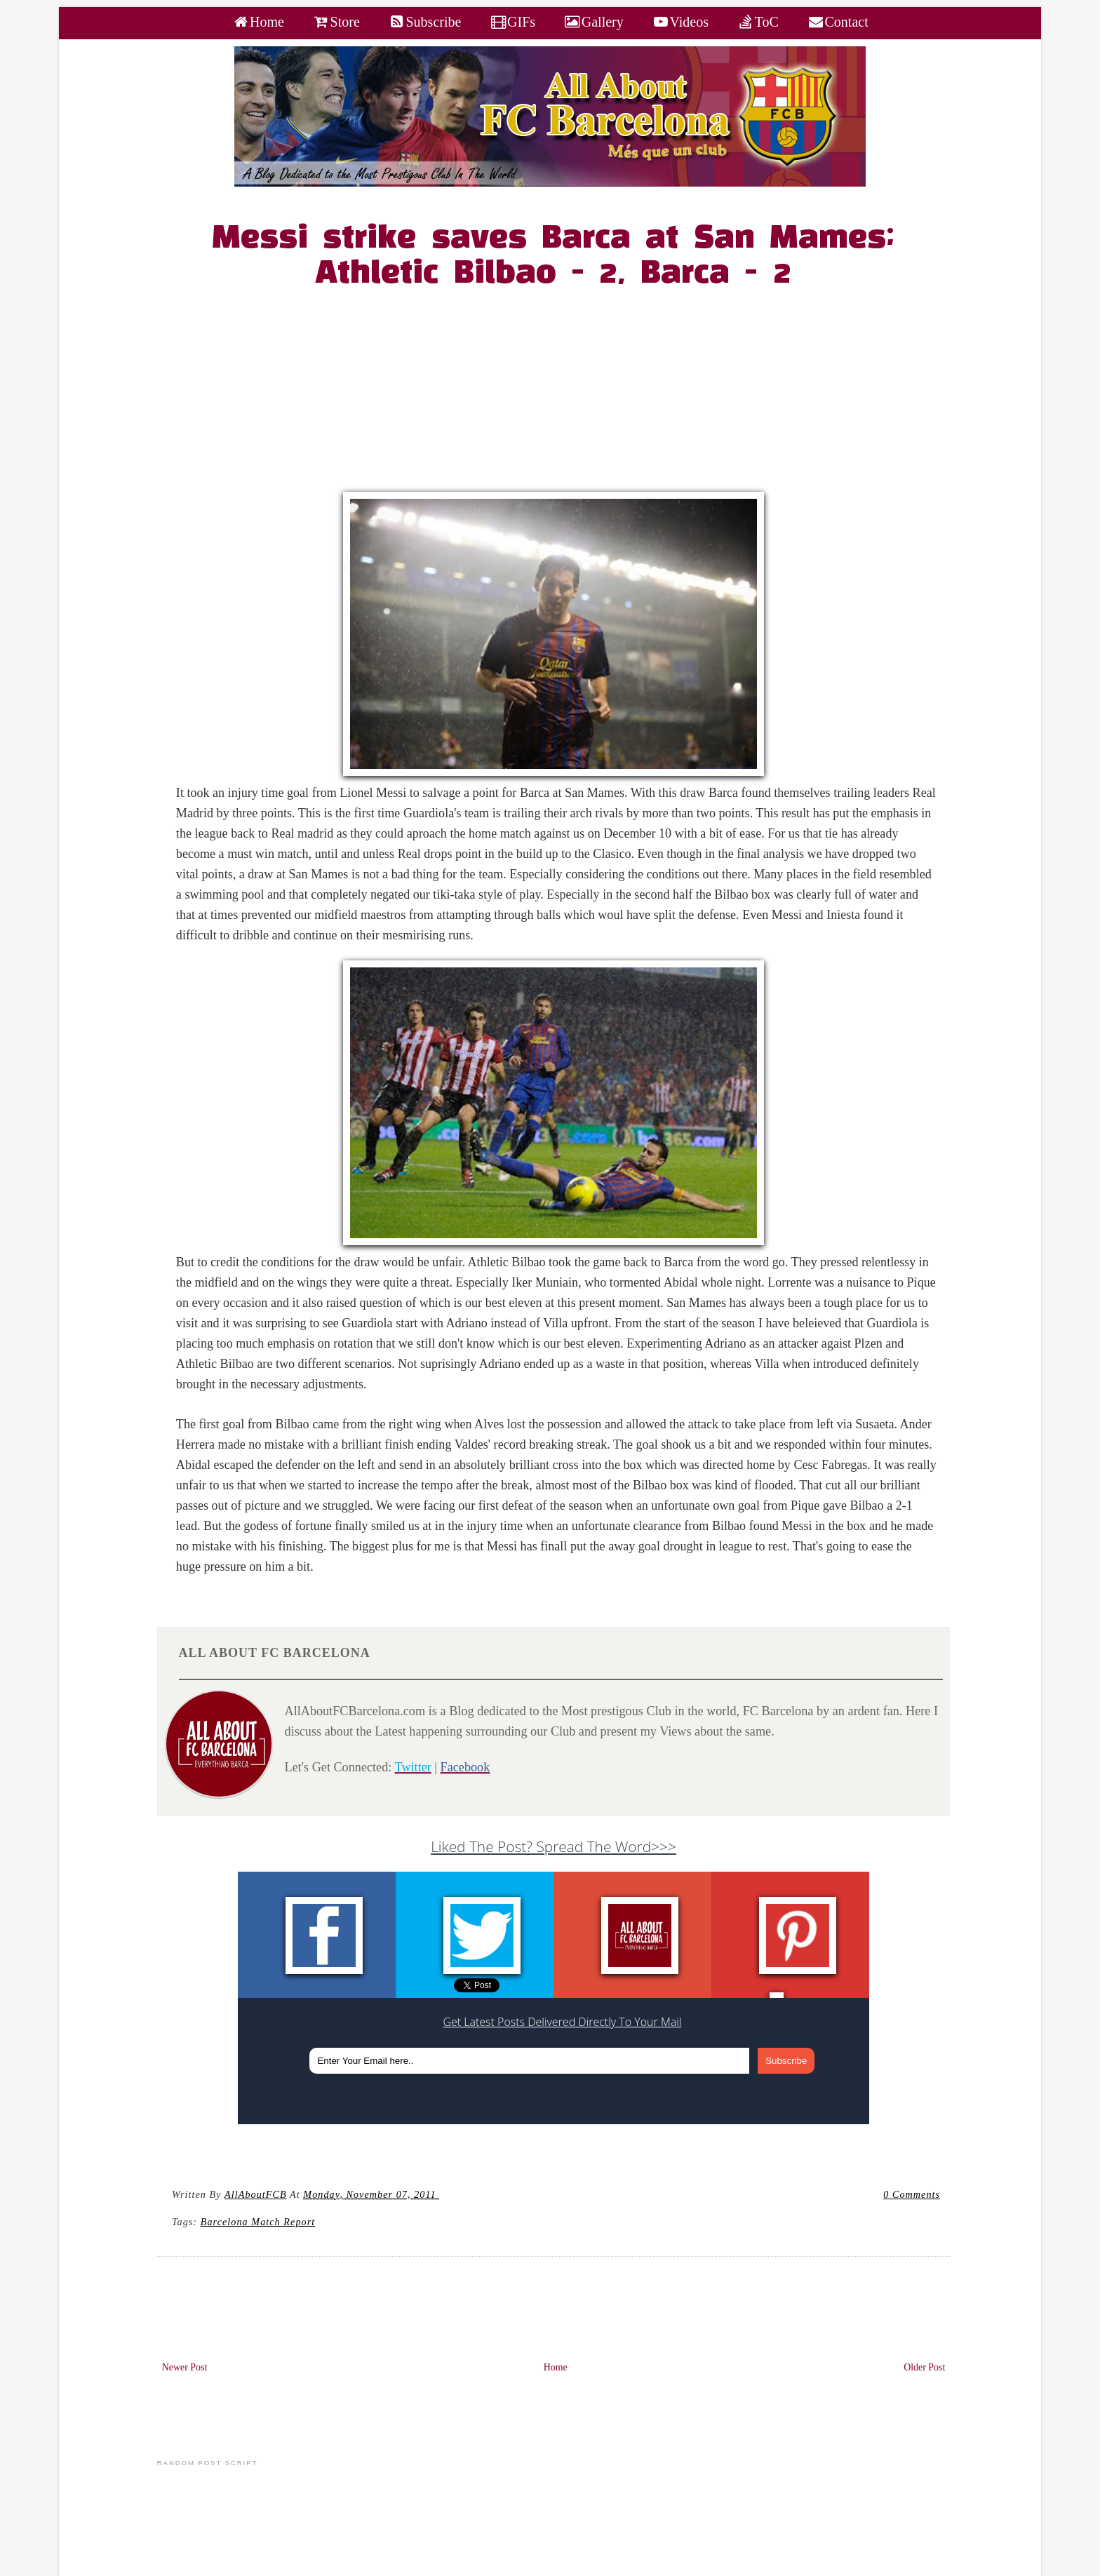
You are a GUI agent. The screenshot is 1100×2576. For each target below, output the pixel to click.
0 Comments (911, 2194)
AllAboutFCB (255, 2194)
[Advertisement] (562, 393)
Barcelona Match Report (258, 2221)
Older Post (924, 2367)
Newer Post (185, 2367)
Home (556, 2367)
